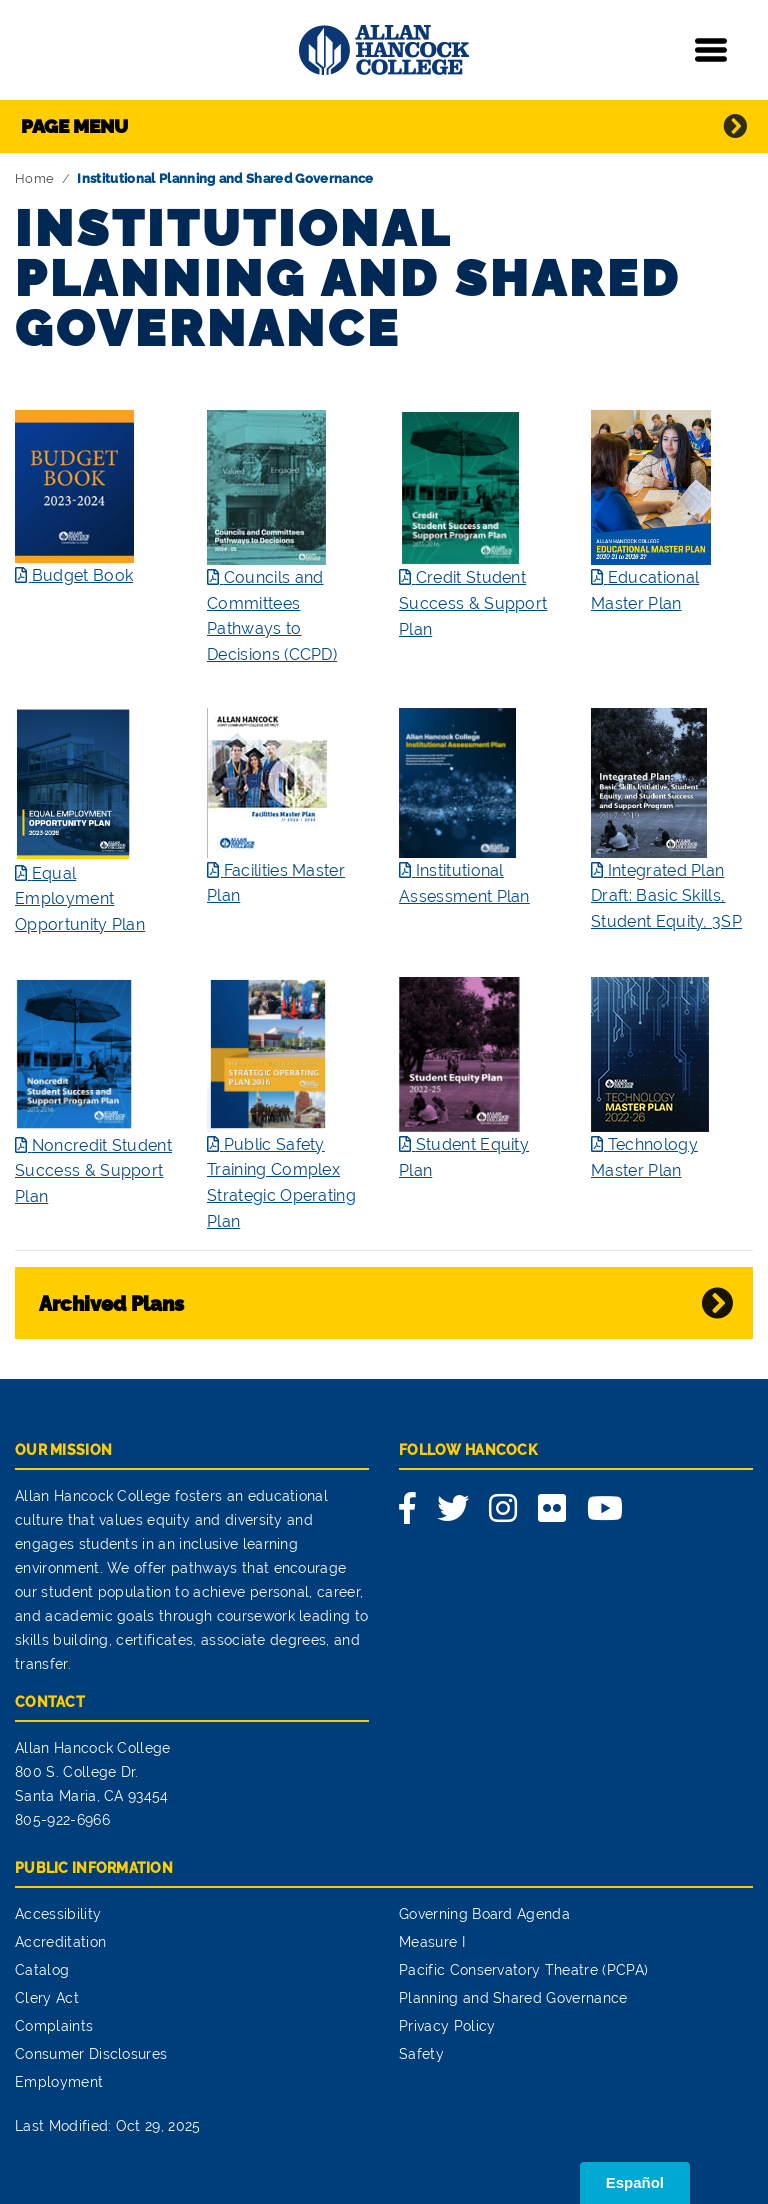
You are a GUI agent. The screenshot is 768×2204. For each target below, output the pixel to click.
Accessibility (58, 1914)
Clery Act (47, 1998)
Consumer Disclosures (91, 2054)
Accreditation (60, 1942)
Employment (59, 2082)
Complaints (54, 2026)
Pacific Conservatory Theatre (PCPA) (523, 1970)
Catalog (42, 1970)
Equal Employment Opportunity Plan (80, 899)
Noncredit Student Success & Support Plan (93, 1171)
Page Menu (74, 126)
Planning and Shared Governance (513, 1998)
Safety (421, 2054)
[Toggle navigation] (711, 50)
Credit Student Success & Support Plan (473, 603)
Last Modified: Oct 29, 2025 (108, 2126)
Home (34, 178)
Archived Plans (111, 1304)
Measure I (432, 1942)
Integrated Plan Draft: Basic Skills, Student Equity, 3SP (666, 896)
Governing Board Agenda (484, 1914)
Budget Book (83, 575)
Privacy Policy (447, 2026)
